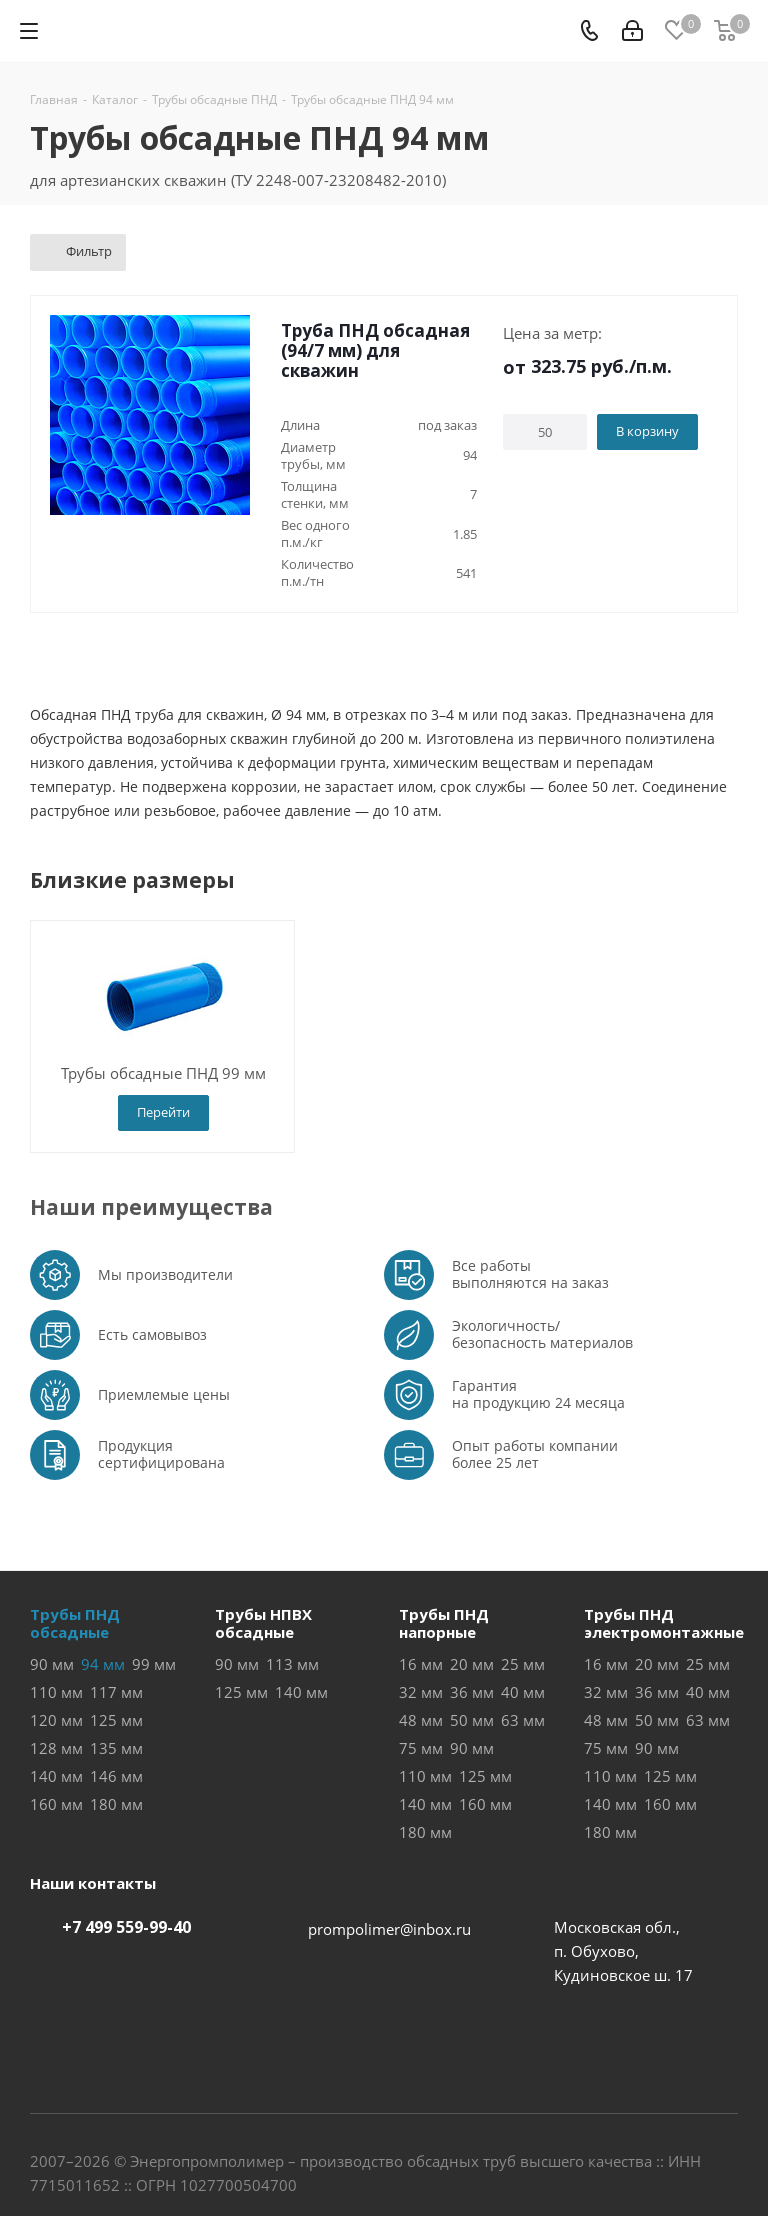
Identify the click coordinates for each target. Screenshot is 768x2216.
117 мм (116, 1692)
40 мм (523, 1692)
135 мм (116, 1748)
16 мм (421, 1664)
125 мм (116, 1720)
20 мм (472, 1664)
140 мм (56, 1776)
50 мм (472, 1720)
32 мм (421, 1692)
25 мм (523, 1664)
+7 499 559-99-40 (126, 1927)
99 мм (154, 1664)
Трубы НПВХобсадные (263, 1623)
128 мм (56, 1748)
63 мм (523, 1720)
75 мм (421, 1748)
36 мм (472, 1692)
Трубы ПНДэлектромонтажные (664, 1623)
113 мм (292, 1664)
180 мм (116, 1804)
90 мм (52, 1664)
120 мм (56, 1720)
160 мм (56, 1804)
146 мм (116, 1776)
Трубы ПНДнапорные (444, 1623)
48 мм (421, 1720)
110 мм (56, 1692)
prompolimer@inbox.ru (389, 1929)
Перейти (163, 1112)
